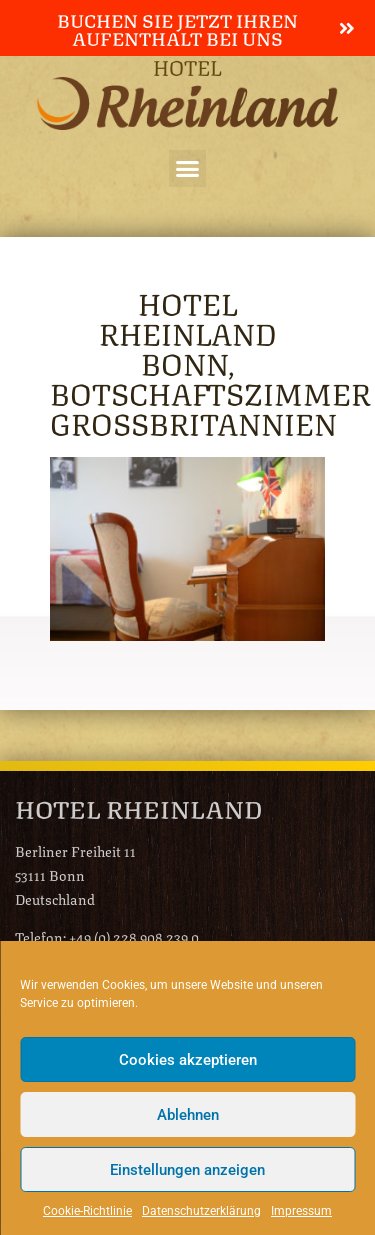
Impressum (301, 1211)
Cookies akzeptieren (188, 1060)
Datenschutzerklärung (201, 1211)
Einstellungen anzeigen (187, 1170)
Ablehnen (188, 1115)
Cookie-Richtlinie (87, 1211)
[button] (188, 169)
